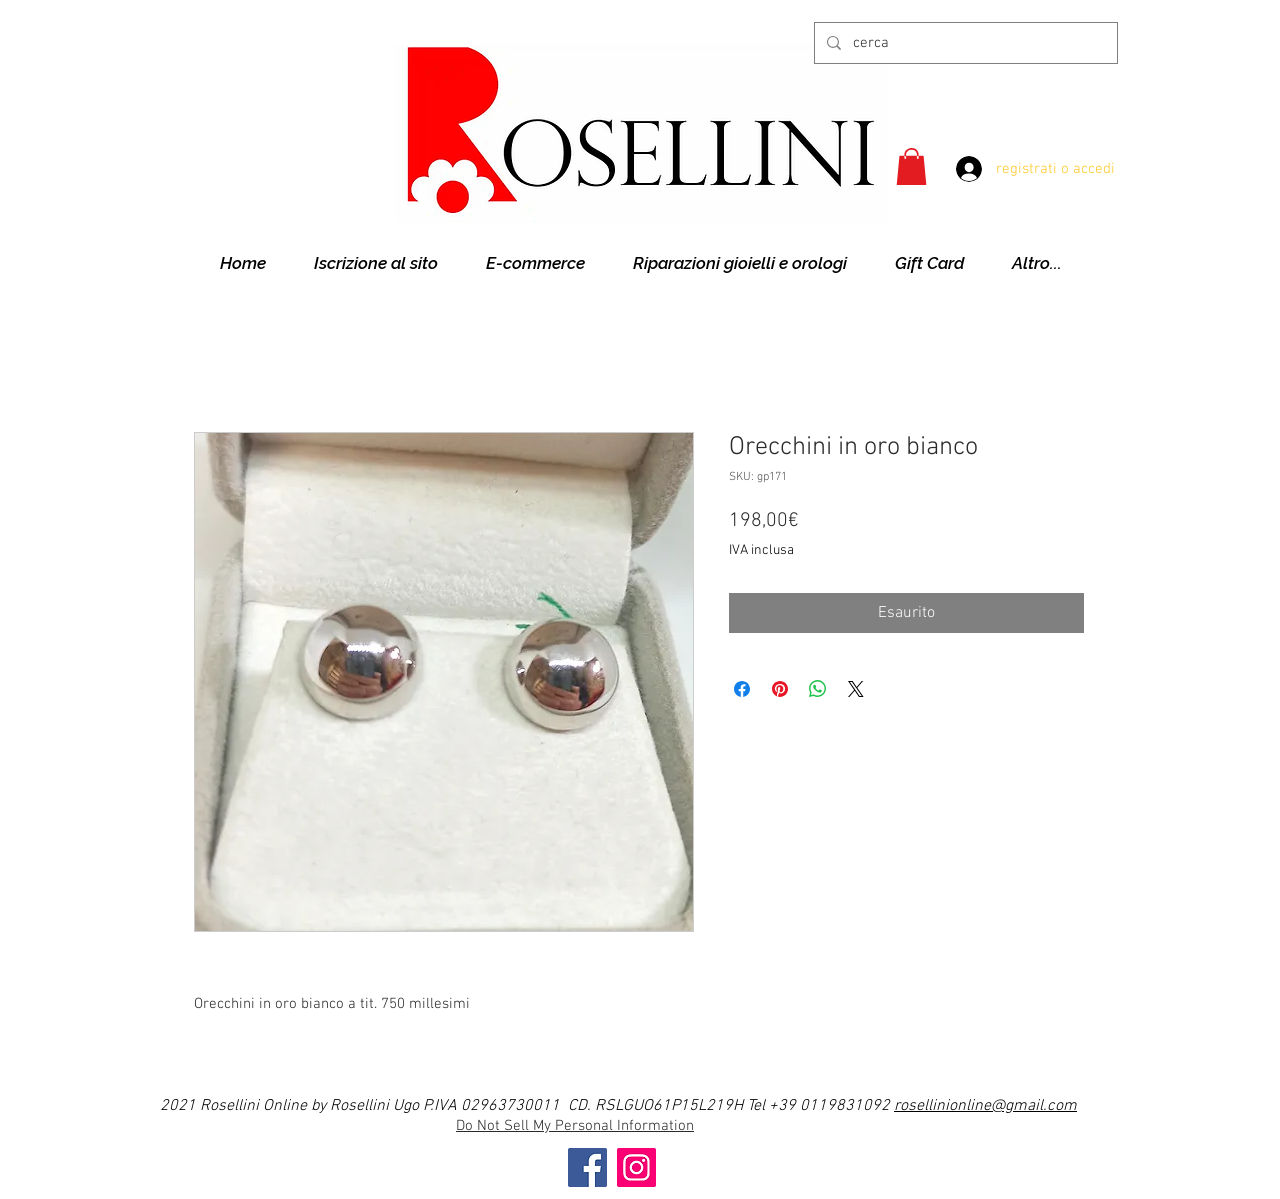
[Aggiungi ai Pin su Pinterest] (780, 689)
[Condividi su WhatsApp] (818, 689)
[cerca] (964, 43)
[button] (911, 166)
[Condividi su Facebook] (742, 689)
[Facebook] (587, 1167)
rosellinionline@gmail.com (985, 1106)
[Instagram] (636, 1167)
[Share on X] (856, 689)
